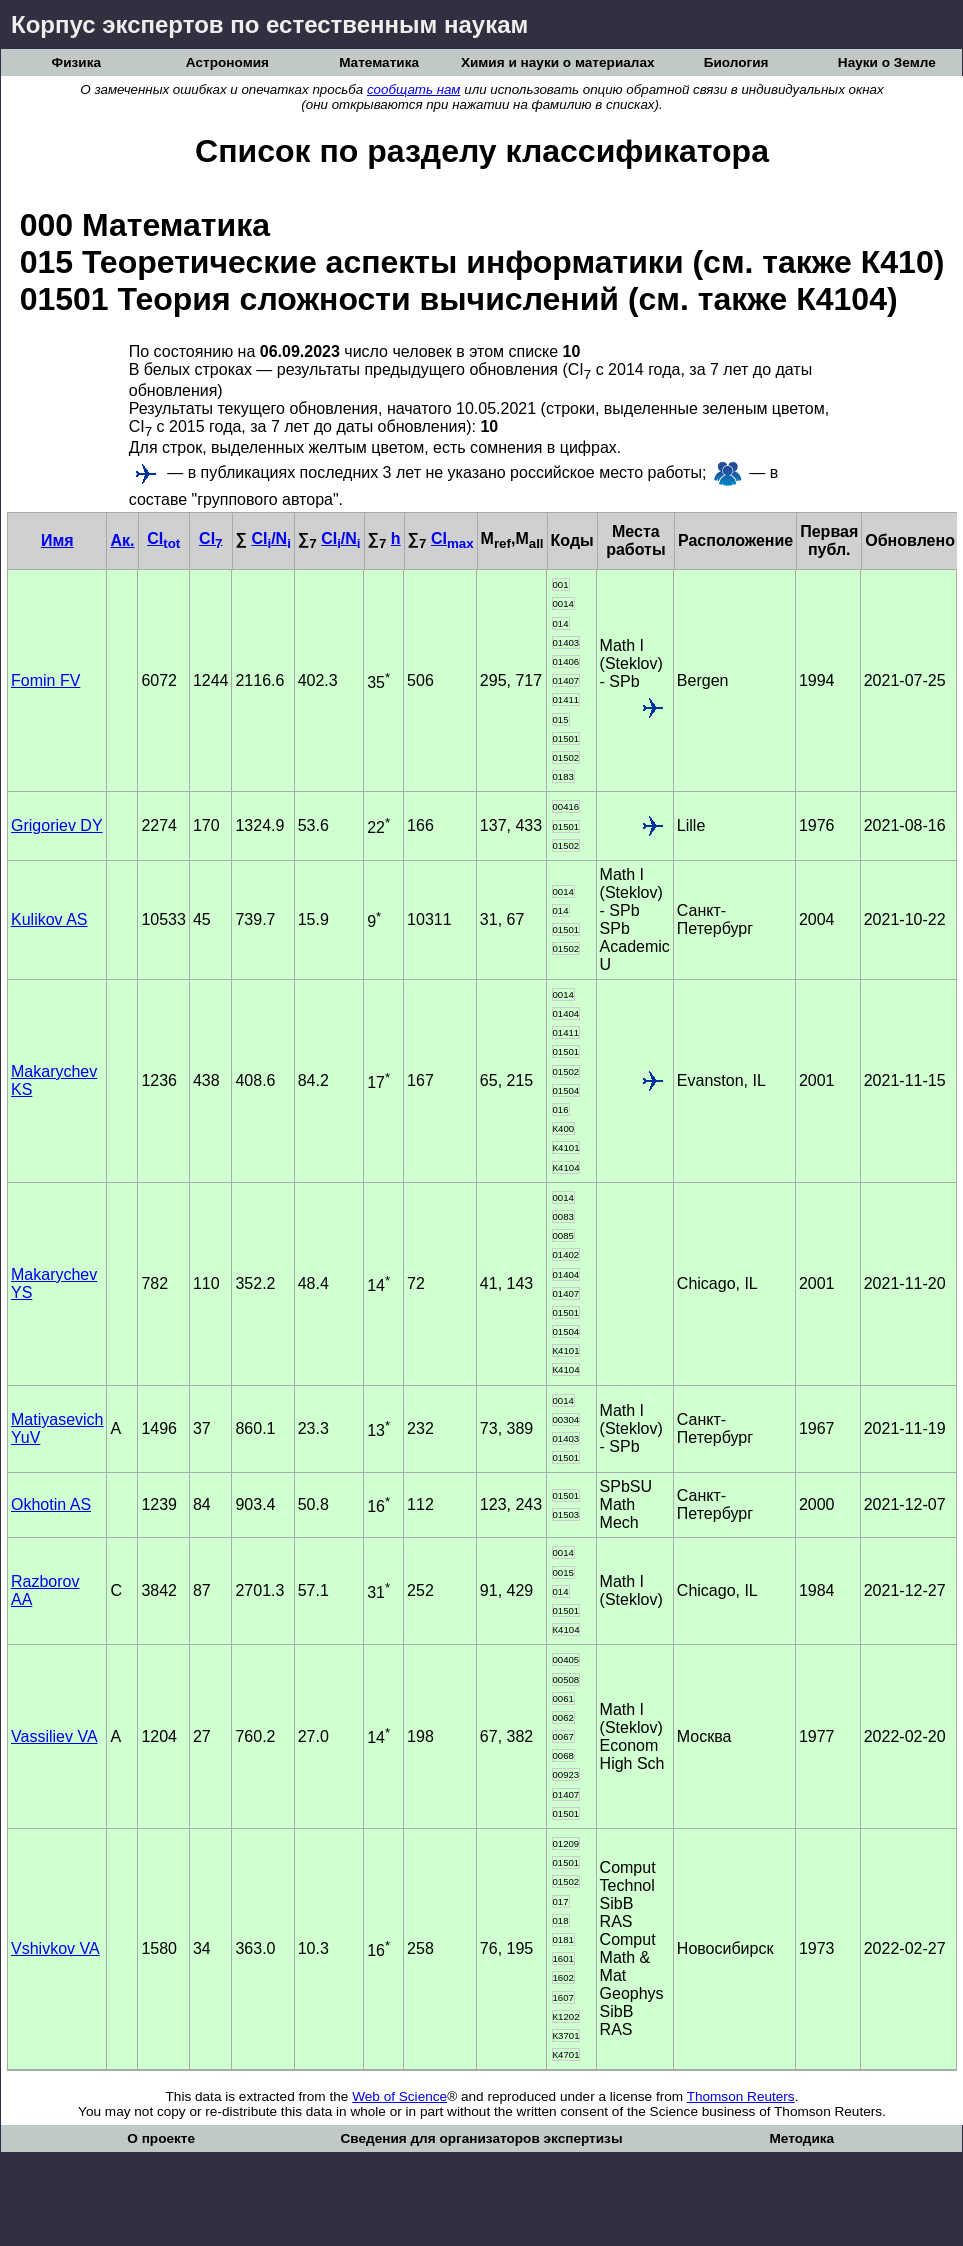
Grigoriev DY (57, 825)
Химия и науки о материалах (558, 62)
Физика (76, 62)
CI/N (270, 538)
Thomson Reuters (741, 2096)
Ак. (122, 540)
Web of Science (399, 2096)
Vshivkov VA (55, 1948)
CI (163, 538)
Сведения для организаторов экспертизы (481, 2138)
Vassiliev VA (54, 1736)
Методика (801, 2138)
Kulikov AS (49, 919)
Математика (379, 62)
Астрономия (227, 62)
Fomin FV (45, 680)
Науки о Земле (887, 62)
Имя (57, 540)
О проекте (161, 2138)
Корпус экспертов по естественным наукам (269, 24)
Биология (736, 62)
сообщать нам (414, 89)
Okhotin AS (51, 1504)
